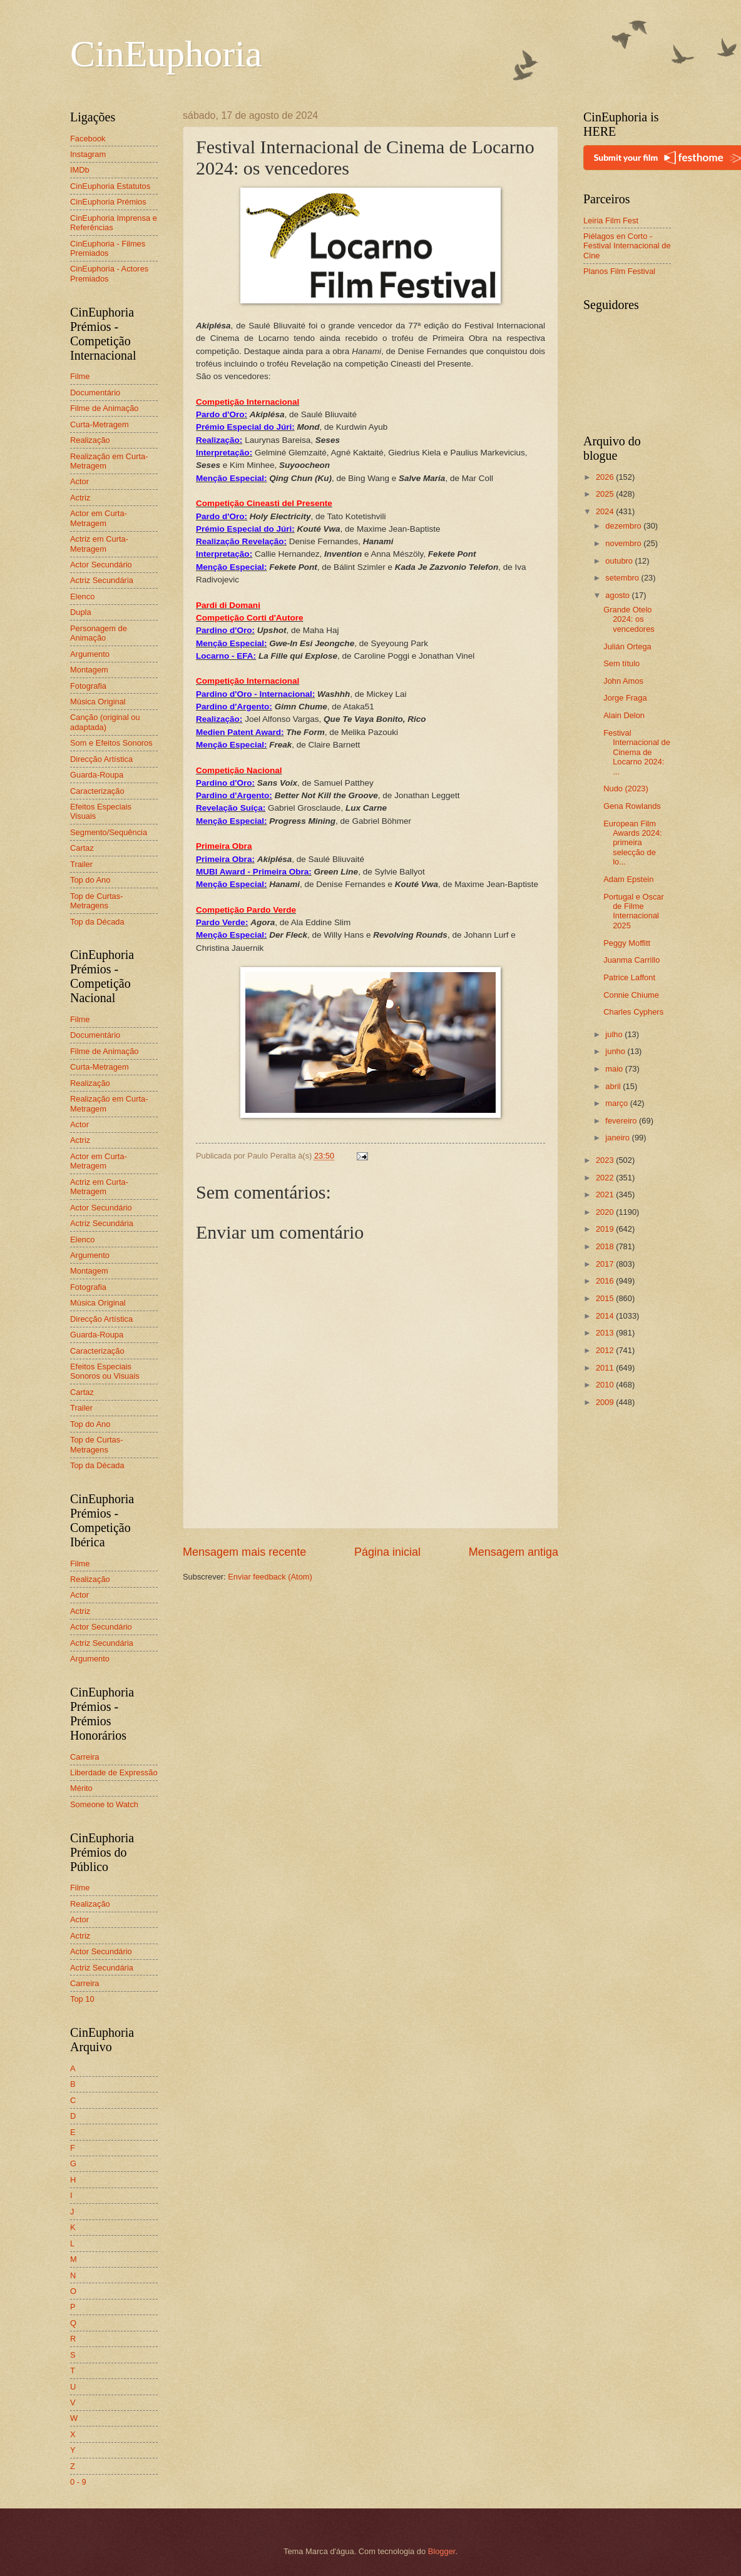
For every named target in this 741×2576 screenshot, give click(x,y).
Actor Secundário (101, 564)
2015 (606, 1298)
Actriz (80, 497)
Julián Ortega (627, 646)
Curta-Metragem (99, 424)
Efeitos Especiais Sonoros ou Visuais (105, 1371)
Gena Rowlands (632, 806)
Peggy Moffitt (626, 943)
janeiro (618, 1137)
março (617, 1103)
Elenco (82, 596)
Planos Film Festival (619, 271)
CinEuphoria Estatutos (110, 186)
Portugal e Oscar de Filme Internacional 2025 (633, 911)
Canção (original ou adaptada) (105, 721)
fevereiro (622, 1120)
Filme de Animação (104, 408)
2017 (606, 1264)
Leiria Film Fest (610, 220)
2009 (606, 1402)
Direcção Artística (101, 759)
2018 (606, 1246)
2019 (606, 1229)
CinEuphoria (166, 53)
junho (616, 1051)
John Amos (623, 681)
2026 (606, 477)
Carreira (85, 1757)
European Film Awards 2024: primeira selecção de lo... (632, 843)
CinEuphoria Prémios (108, 201)
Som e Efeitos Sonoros (111, 743)
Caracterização (97, 791)
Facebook (88, 138)
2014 (606, 1316)
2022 (606, 1177)
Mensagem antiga (513, 1552)
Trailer (81, 864)
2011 (606, 1367)
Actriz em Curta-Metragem (99, 543)
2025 (606, 494)
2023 (606, 1160)
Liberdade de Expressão (114, 1772)
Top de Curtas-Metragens (96, 900)
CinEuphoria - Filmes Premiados (107, 248)
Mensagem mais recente (244, 1552)
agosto (618, 595)
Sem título (621, 663)
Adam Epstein (628, 879)
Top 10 (82, 1999)
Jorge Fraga (624, 697)
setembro (623, 577)
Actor (79, 481)
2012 (606, 1350)
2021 (606, 1194)
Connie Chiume (631, 995)
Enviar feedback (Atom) (270, 1576)
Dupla (80, 612)
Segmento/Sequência (108, 832)
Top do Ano (90, 880)
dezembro (624, 525)
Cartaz (82, 848)
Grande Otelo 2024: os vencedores (629, 619)
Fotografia (88, 686)
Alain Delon (624, 715)
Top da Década (97, 921)
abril (614, 1086)
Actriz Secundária (101, 580)
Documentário (95, 392)
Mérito (81, 1788)
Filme (79, 376)
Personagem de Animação (98, 633)
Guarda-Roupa (96, 774)
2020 (606, 1212)
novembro (624, 543)
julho (615, 1034)
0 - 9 (78, 2482)
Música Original (98, 701)
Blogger (442, 2551)
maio (615, 1068)
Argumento (90, 654)
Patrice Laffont (629, 977)
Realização (90, 440)
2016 (606, 1280)
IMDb (79, 170)
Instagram (88, 154)
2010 (606, 1384)
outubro (620, 560)
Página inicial (387, 1552)
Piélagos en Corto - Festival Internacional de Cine (627, 245)
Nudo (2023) (625, 788)
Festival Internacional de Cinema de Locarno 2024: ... (636, 752)
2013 (606, 1332)
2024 (606, 511)
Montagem (89, 669)
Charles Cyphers (633, 1012)
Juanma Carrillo (631, 960)
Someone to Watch (104, 1804)
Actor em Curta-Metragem (98, 518)
